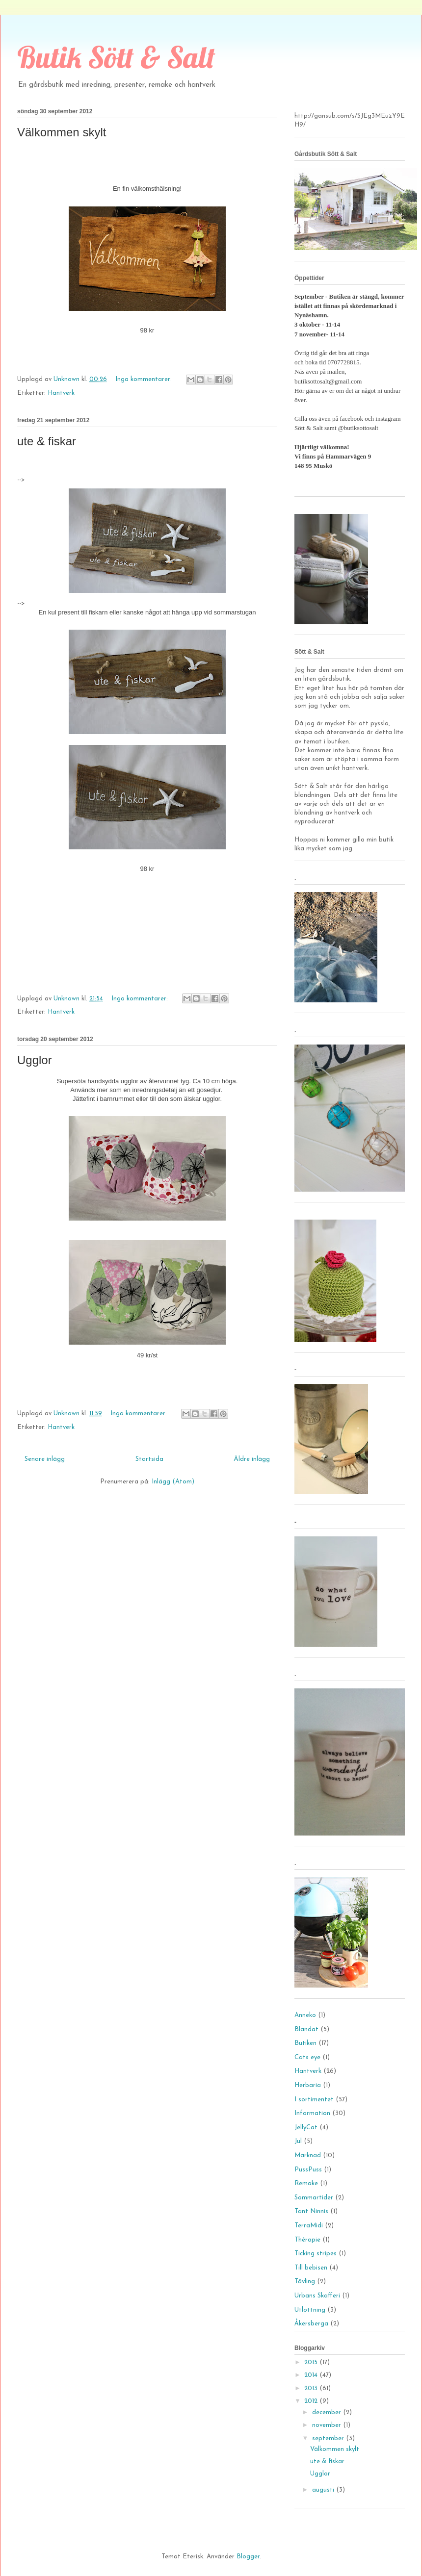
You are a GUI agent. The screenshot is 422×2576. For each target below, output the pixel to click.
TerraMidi (308, 2225)
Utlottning (309, 2310)
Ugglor (34, 1060)
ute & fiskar (46, 441)
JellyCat (305, 2127)
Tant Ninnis (311, 2211)
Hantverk (61, 393)
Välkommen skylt (61, 132)
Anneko (305, 2015)
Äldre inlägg (252, 1459)
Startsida (149, 1459)
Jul (298, 2141)
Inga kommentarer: (144, 379)
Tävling (304, 2281)
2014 (311, 2375)
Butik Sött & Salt (116, 57)
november (327, 2425)
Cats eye (307, 2057)
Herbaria (307, 2085)
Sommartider (313, 2197)
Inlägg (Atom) (173, 1482)
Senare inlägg (45, 1459)
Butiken (305, 2043)
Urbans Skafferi (317, 2296)
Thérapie (307, 2240)
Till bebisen (310, 2268)
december (327, 2412)
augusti (324, 2490)
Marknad (307, 2155)
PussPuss (308, 2170)
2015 (311, 2362)
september (329, 2438)
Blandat (306, 2029)
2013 (311, 2388)
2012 (311, 2401)
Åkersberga (311, 2324)
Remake (306, 2183)
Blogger (248, 2556)
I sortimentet (314, 2099)
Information (312, 2113)
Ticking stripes (315, 2253)
